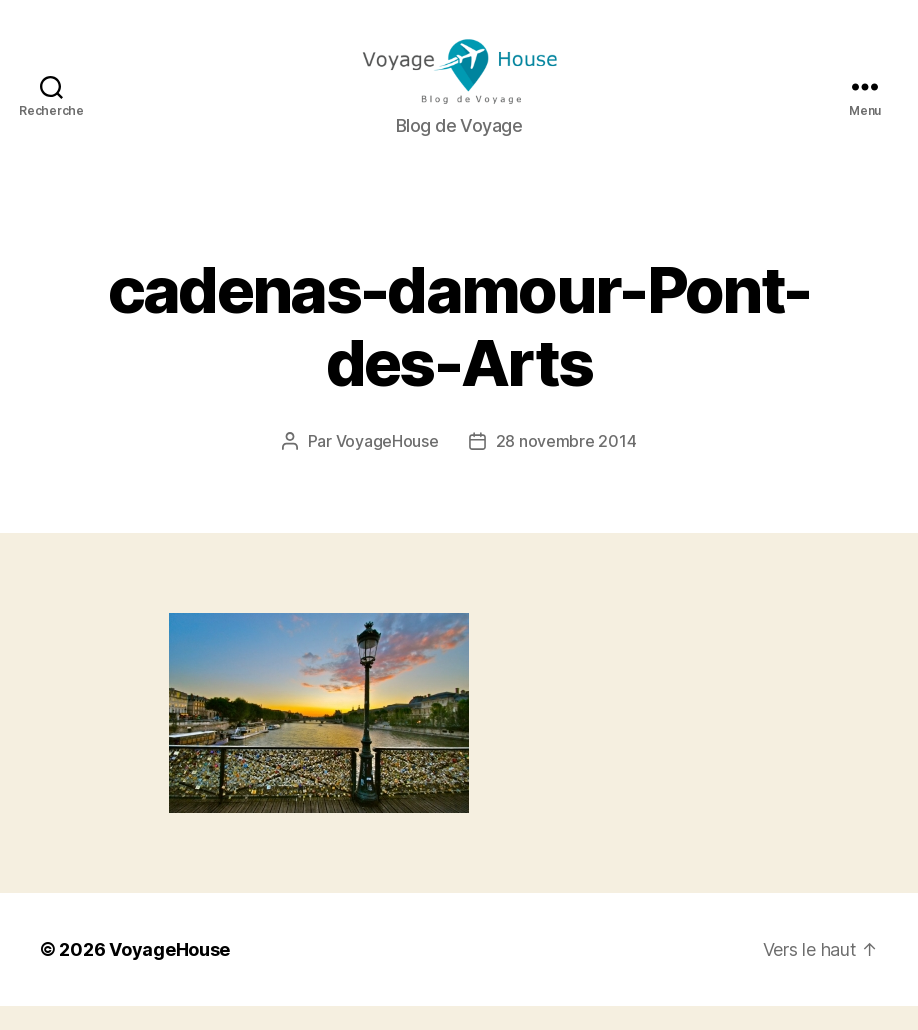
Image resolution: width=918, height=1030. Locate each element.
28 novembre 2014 (566, 465)
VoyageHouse (387, 465)
